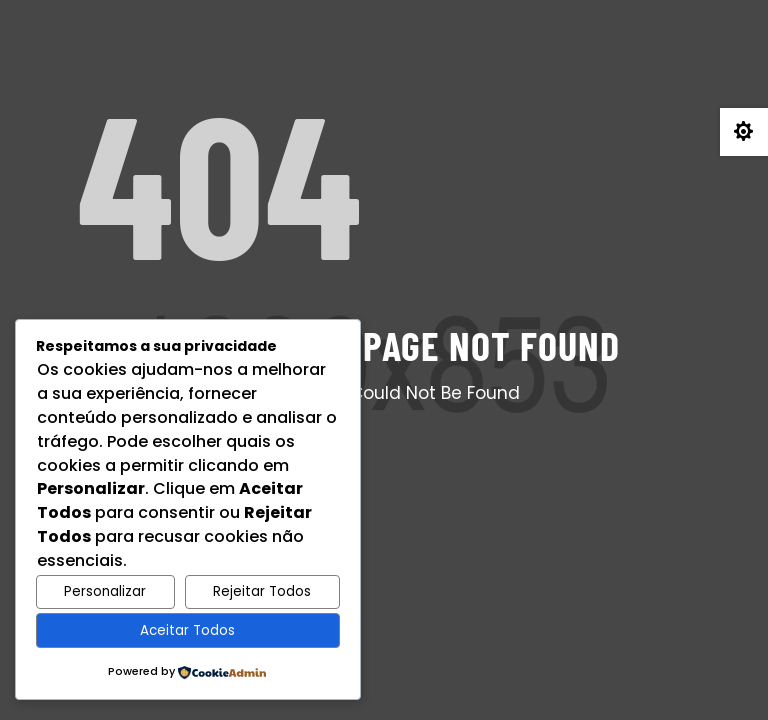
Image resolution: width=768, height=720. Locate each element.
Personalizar (105, 591)
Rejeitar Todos (262, 591)
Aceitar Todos (187, 630)
